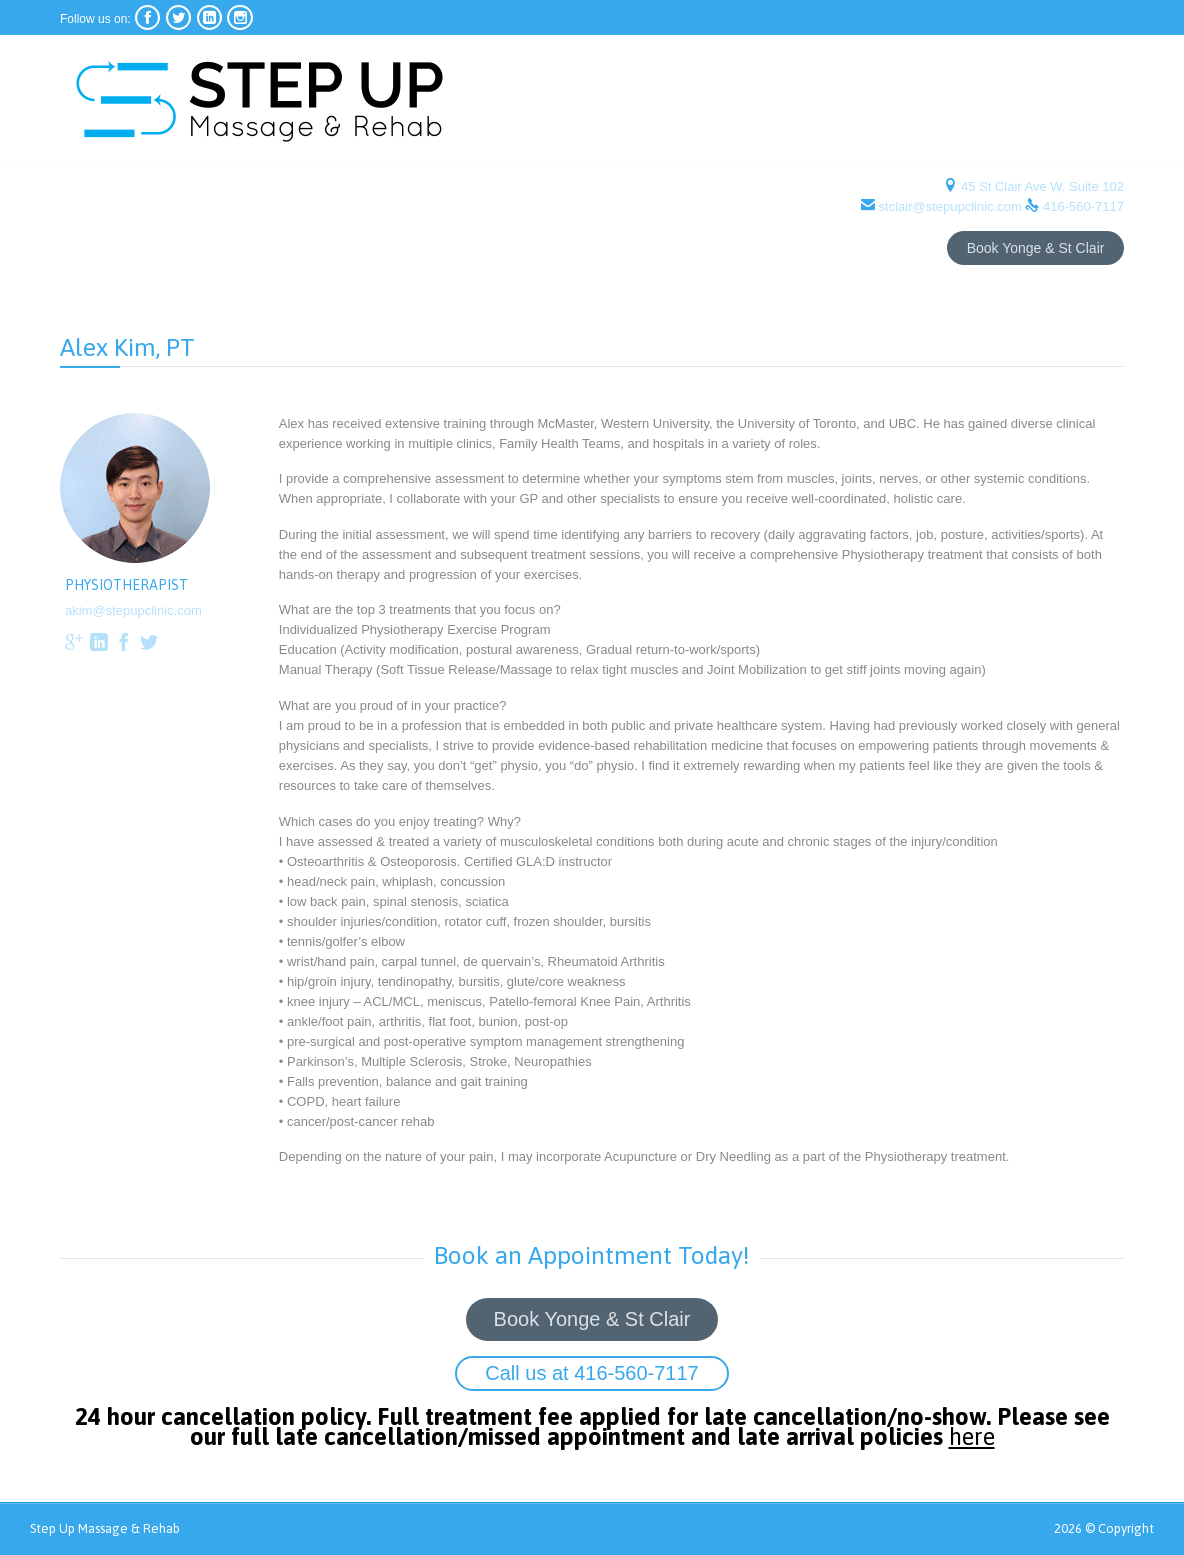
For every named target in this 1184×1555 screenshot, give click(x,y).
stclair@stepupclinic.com (950, 206)
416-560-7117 (1083, 206)
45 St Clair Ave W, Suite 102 (1040, 186)
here (987, 1441)
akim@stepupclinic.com (133, 610)
